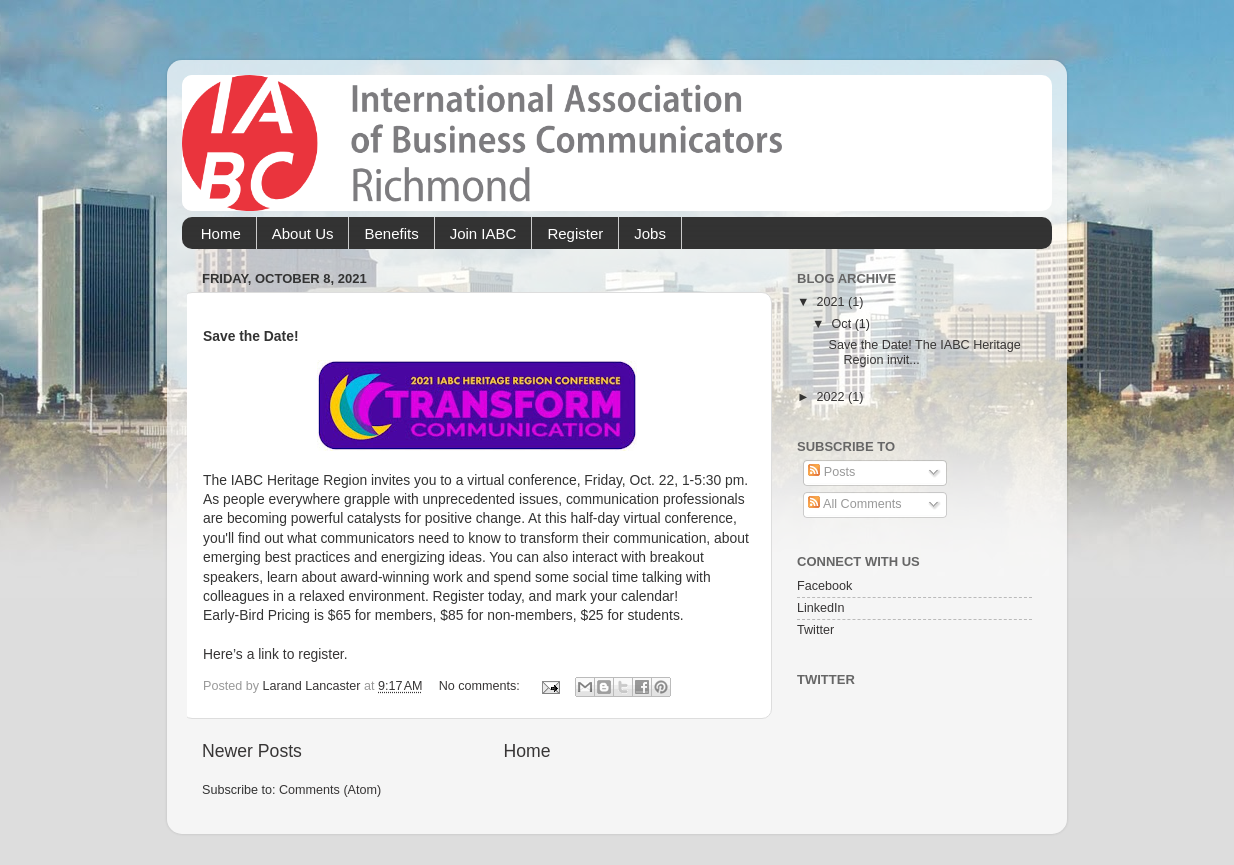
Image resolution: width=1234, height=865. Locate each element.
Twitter (815, 630)
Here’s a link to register (273, 654)
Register (575, 233)
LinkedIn (821, 608)
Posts (831, 472)
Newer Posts (252, 751)
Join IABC (483, 233)
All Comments (854, 504)
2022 (832, 397)
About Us (303, 233)
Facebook (824, 586)
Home (221, 233)
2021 (832, 302)
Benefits (391, 233)
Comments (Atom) (330, 790)
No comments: (481, 686)
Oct (843, 324)
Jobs (650, 233)
